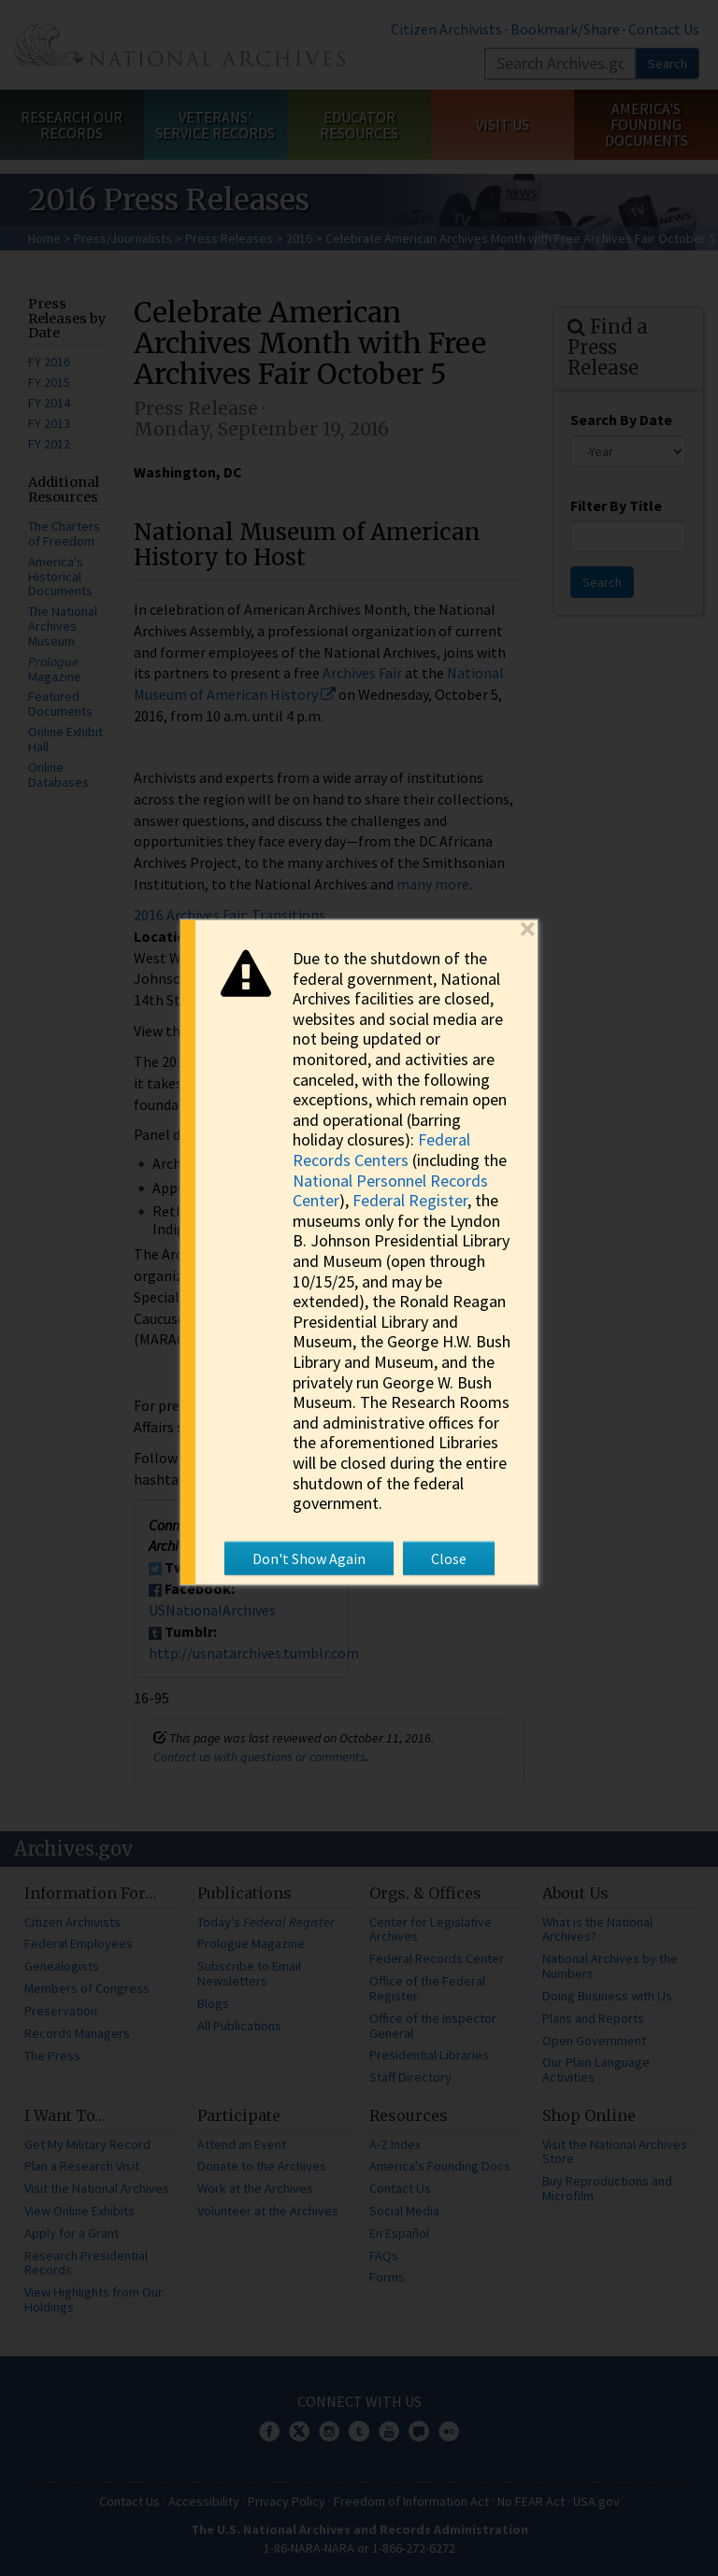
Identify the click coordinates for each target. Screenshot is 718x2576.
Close (449, 1557)
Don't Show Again (309, 1557)
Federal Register (409, 1200)
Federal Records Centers (381, 1150)
